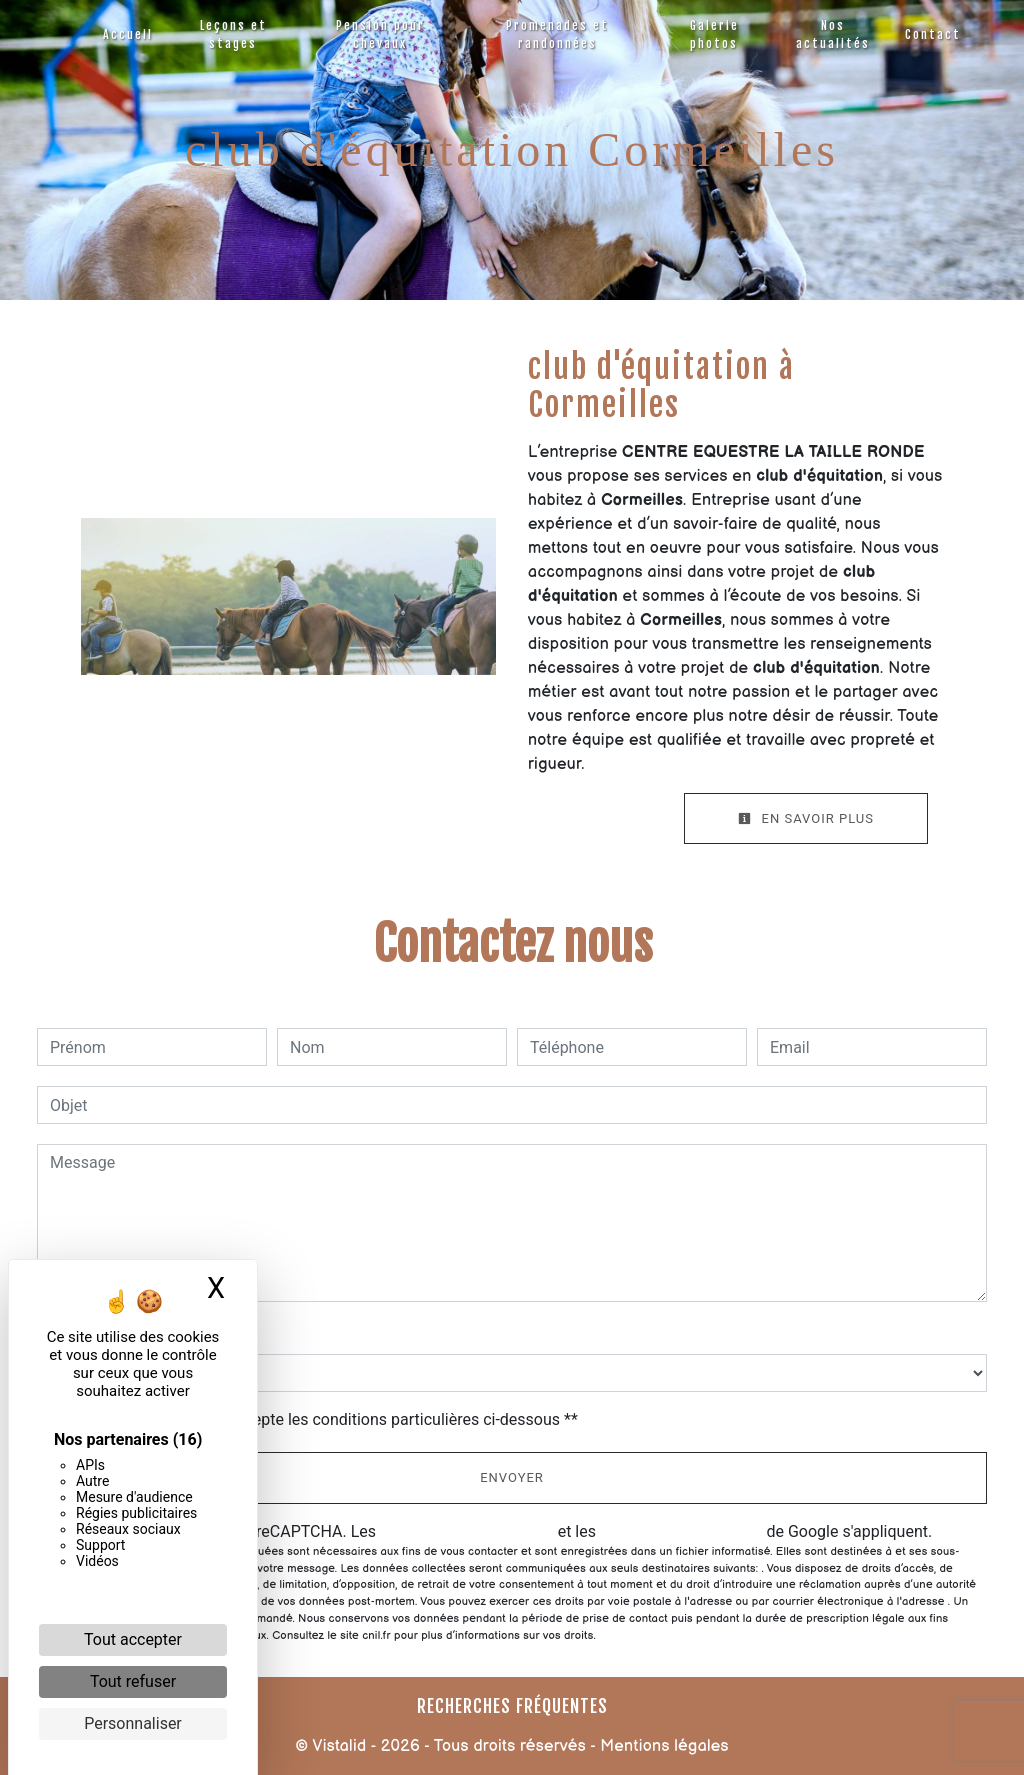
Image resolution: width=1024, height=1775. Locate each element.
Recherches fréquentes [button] (512, 1706)
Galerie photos (714, 34)
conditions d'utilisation (681, 1531)
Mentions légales (662, 1746)
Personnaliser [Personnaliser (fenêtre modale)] (133, 1723)
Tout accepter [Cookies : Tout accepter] (133, 1639)
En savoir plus (806, 818)
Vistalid (339, 1746)
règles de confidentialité (467, 1531)
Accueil (128, 34)
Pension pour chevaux (380, 34)
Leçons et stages (233, 34)
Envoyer (512, 1477)
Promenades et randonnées (557, 34)
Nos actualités (833, 34)
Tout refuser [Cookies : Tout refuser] (133, 1681)
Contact (933, 34)
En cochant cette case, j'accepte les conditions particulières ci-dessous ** (317, 1419)
